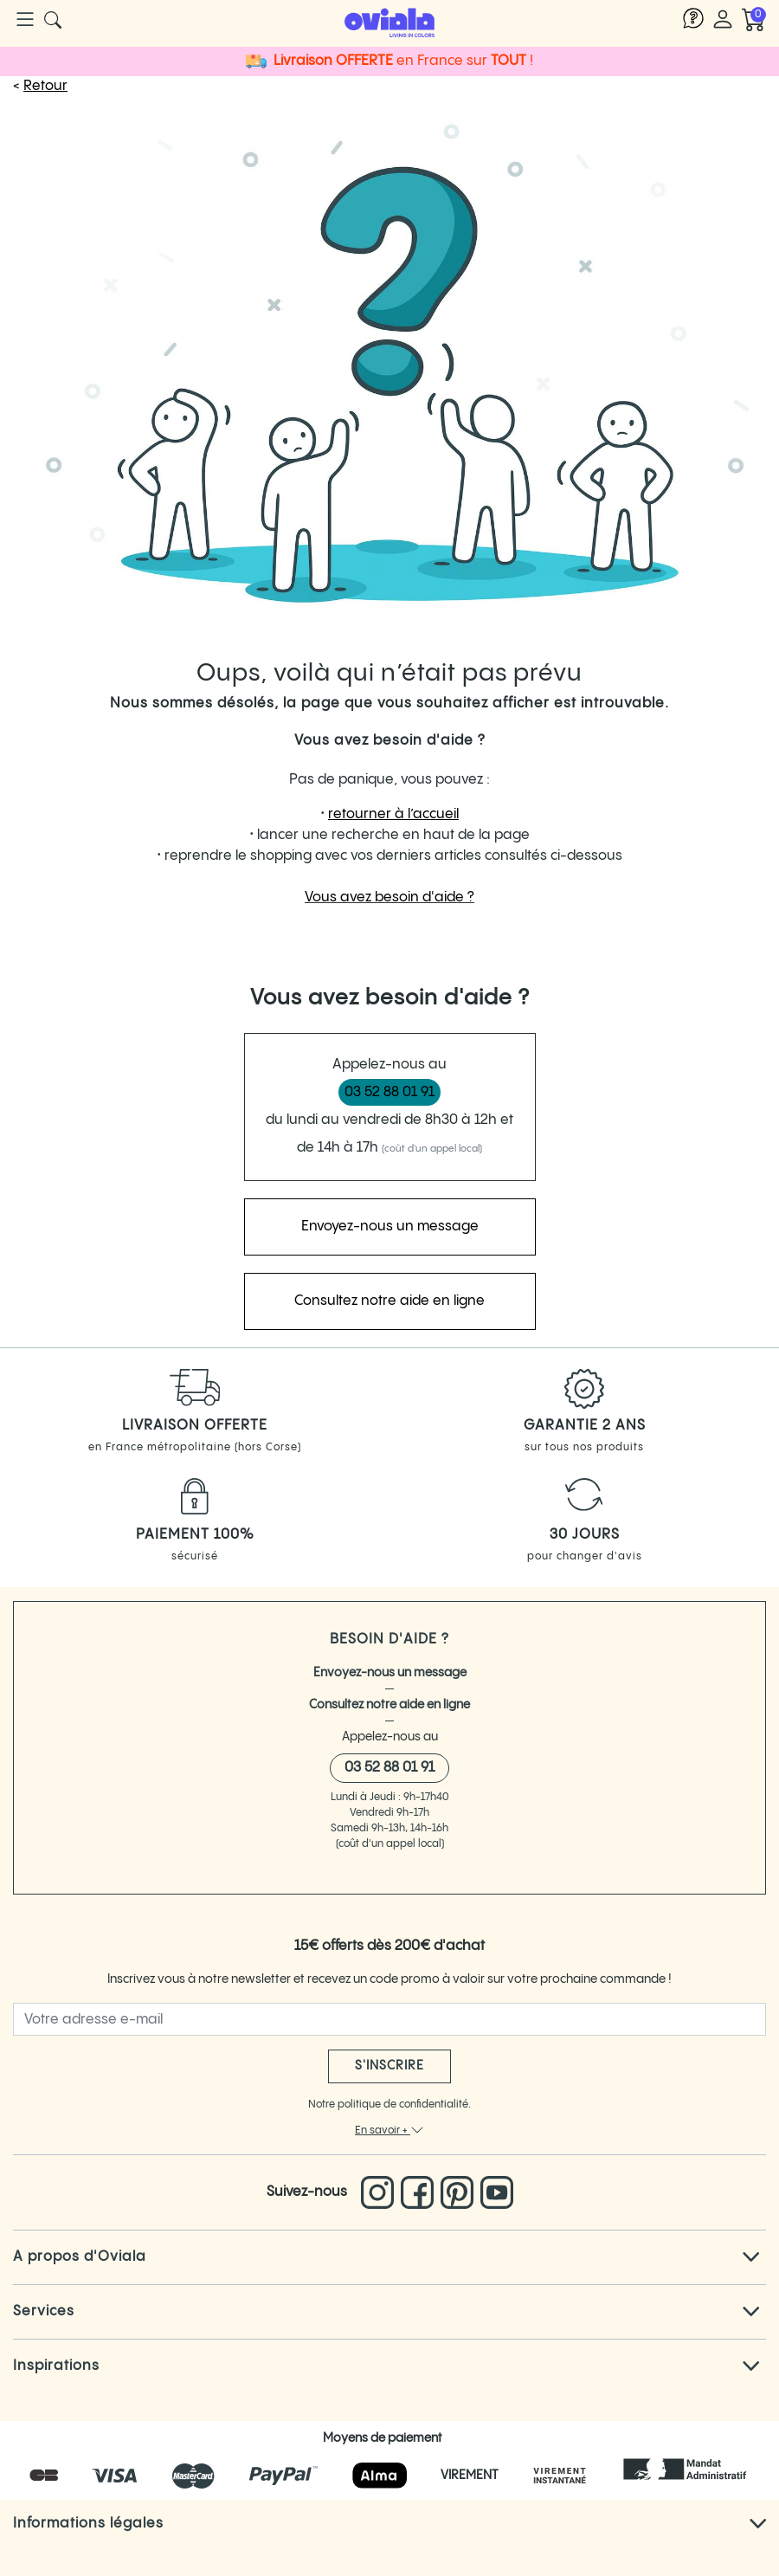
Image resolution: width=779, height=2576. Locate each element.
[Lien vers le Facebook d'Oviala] (421, 2192)
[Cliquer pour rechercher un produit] (52, 20)
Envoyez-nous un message (390, 1673)
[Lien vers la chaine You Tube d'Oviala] (496, 2192)
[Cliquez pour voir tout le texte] (751, 2257)
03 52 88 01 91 (389, 1092)
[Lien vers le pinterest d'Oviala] (460, 2192)
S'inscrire (389, 2066)
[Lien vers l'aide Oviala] (693, 20)
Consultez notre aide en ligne (389, 1705)
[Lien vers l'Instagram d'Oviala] (381, 2192)
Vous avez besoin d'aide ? (389, 897)
